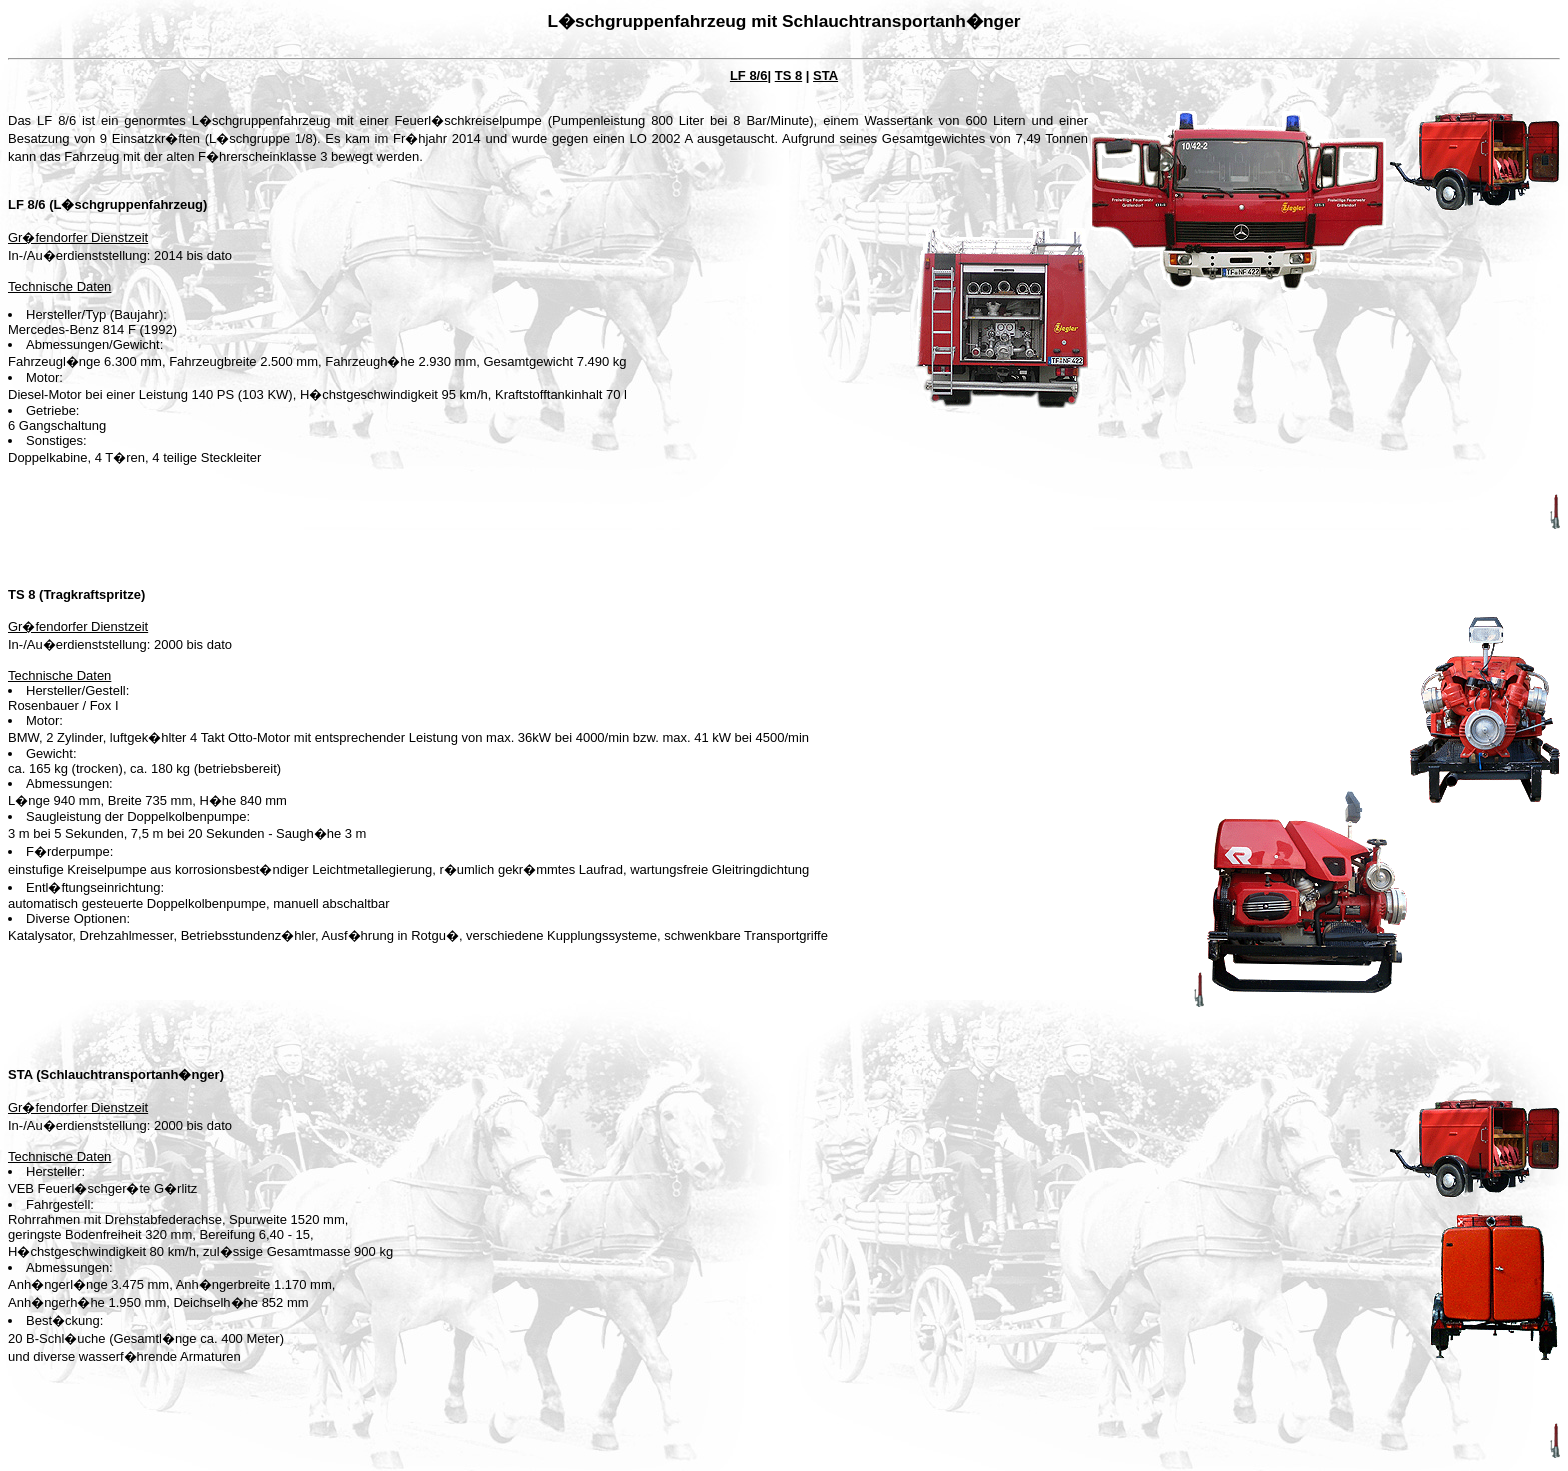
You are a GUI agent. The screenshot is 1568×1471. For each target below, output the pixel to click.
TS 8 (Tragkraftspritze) (76, 594)
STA (825, 75)
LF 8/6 (749, 75)
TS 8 (788, 75)
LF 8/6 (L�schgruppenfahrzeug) (107, 204)
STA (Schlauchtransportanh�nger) (116, 1074)
